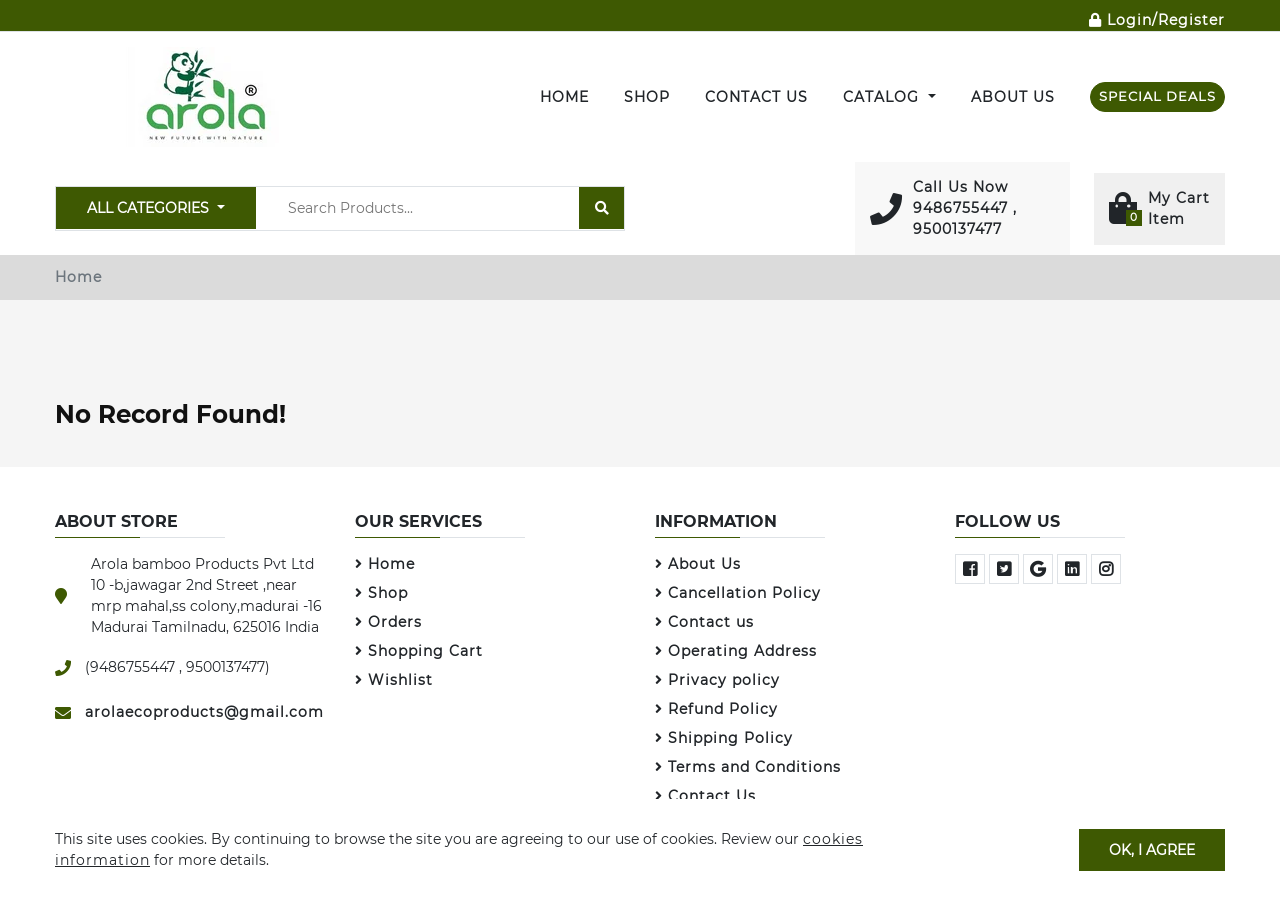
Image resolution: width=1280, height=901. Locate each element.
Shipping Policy (724, 738)
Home (564, 97)
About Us (1013, 97)
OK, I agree (1152, 849)
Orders (388, 622)
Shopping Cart (419, 651)
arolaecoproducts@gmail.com (204, 712)
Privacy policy (717, 680)
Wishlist (394, 680)
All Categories (150, 208)
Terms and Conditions (748, 767)
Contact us (704, 622)
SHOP (647, 97)
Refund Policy (716, 709)
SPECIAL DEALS (1157, 96)
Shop (381, 593)
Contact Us (756, 97)
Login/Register (1157, 20)
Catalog (883, 97)
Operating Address (736, 651)
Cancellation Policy (738, 593)
